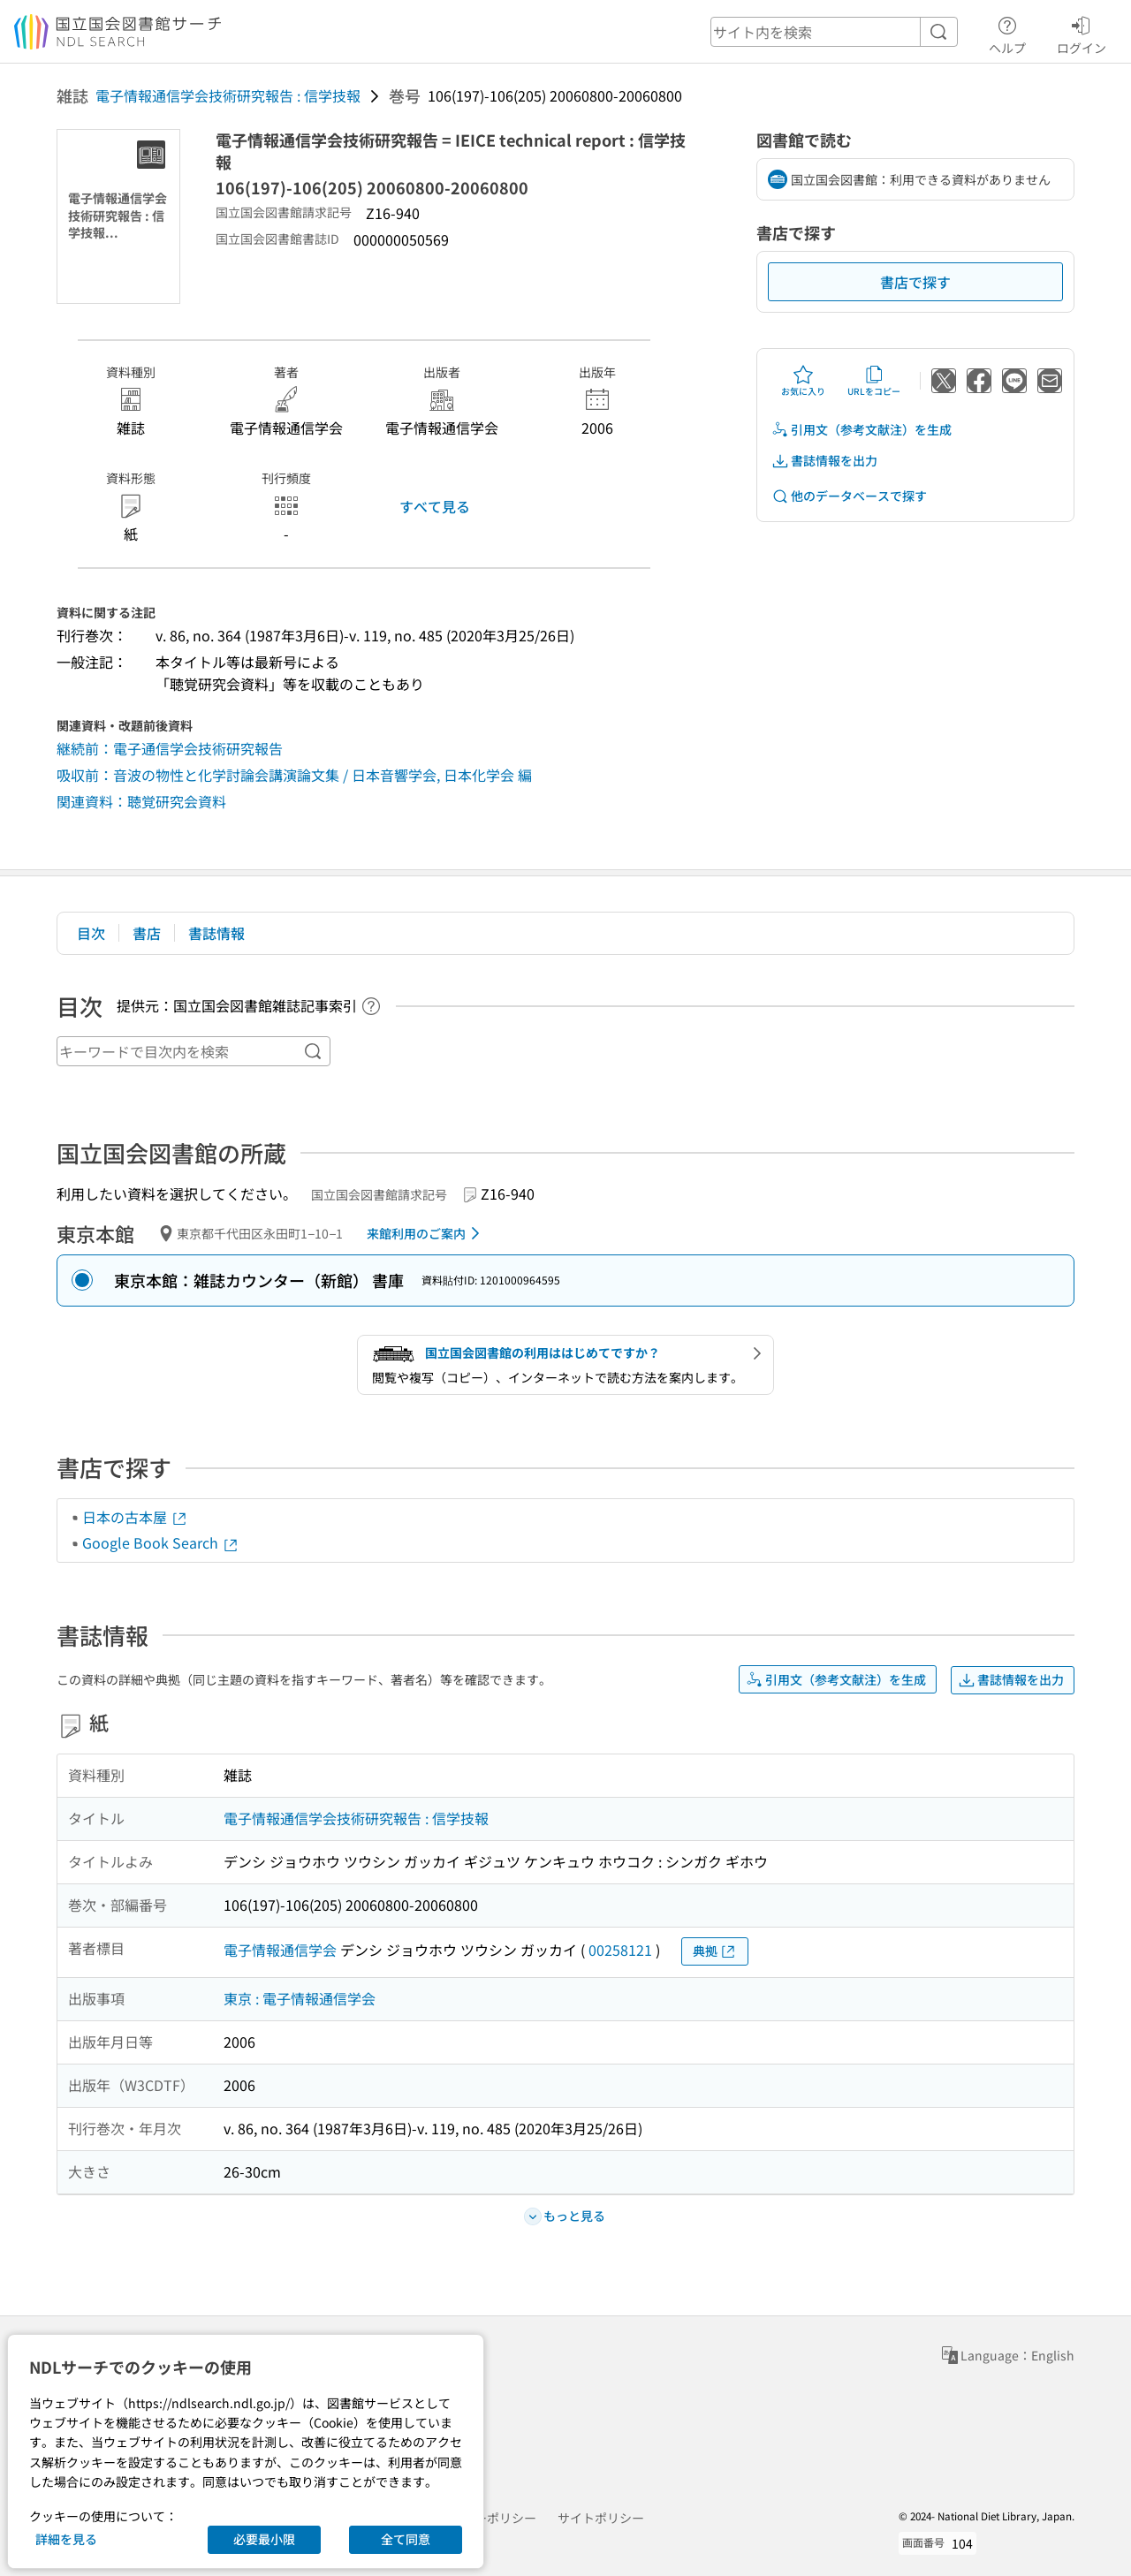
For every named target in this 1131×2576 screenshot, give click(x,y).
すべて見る (434, 506)
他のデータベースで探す (849, 496)
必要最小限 (264, 2539)
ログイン (1081, 33)
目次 (91, 932)
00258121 (620, 1949)
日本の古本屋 (135, 1516)
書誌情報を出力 (824, 460)
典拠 (715, 1951)
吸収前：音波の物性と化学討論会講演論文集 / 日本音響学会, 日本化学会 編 (294, 774)
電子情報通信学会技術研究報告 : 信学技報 (228, 95)
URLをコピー (873, 381)
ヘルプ (1007, 33)
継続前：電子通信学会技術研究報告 (170, 748)
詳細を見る (66, 2539)
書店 (147, 932)
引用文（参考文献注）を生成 (861, 429)
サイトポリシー (601, 2518)
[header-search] (834, 32)
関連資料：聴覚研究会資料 (141, 801)
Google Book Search (160, 1542)
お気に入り (803, 381)
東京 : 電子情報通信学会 (300, 1998)
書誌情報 (216, 932)
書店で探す (915, 281)
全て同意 (405, 2539)
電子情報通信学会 (280, 1949)
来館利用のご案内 (426, 1233)
